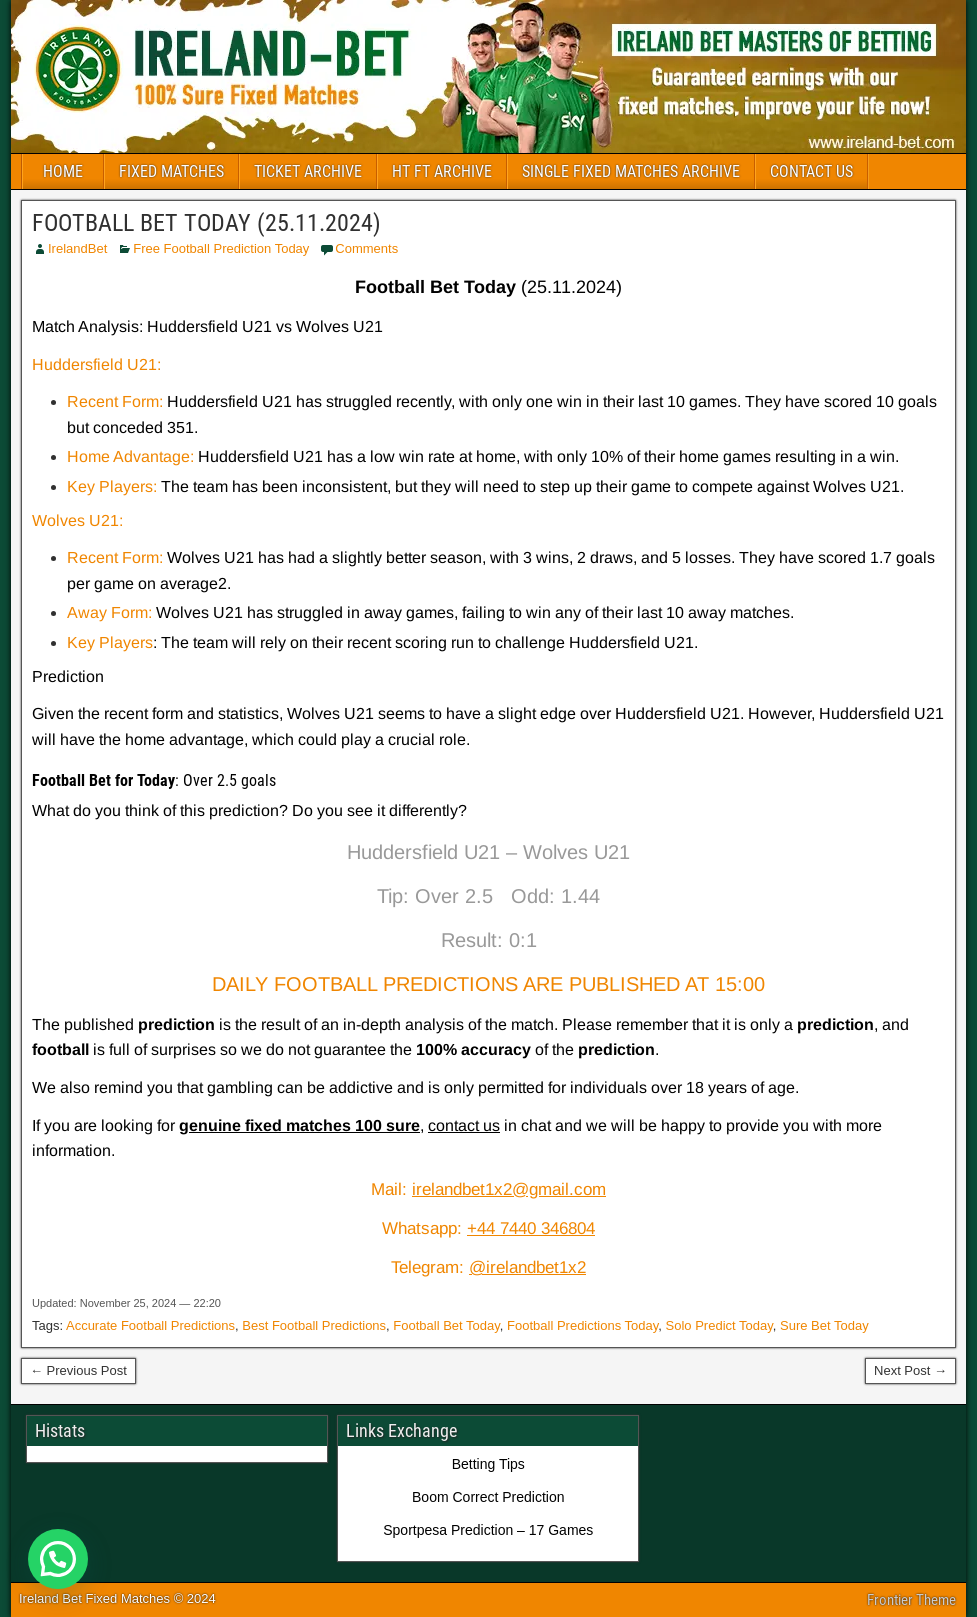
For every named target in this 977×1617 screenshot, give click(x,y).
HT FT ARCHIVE (442, 171)
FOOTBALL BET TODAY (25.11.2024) (206, 223)
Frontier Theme (911, 1600)
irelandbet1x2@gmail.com (509, 1189)
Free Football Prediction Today (221, 248)
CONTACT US (811, 171)
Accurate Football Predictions (150, 1325)
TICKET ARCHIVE (308, 171)
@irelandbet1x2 (527, 1267)
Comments (366, 248)
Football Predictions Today (582, 1325)
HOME (63, 171)
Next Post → (910, 1370)
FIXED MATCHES (171, 171)
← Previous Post (78, 1370)
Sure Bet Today (824, 1325)
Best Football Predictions (314, 1325)
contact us (464, 1125)
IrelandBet (77, 248)
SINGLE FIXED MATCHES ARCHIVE (631, 171)
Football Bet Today (446, 1325)
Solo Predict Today (719, 1325)
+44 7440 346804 (531, 1228)
